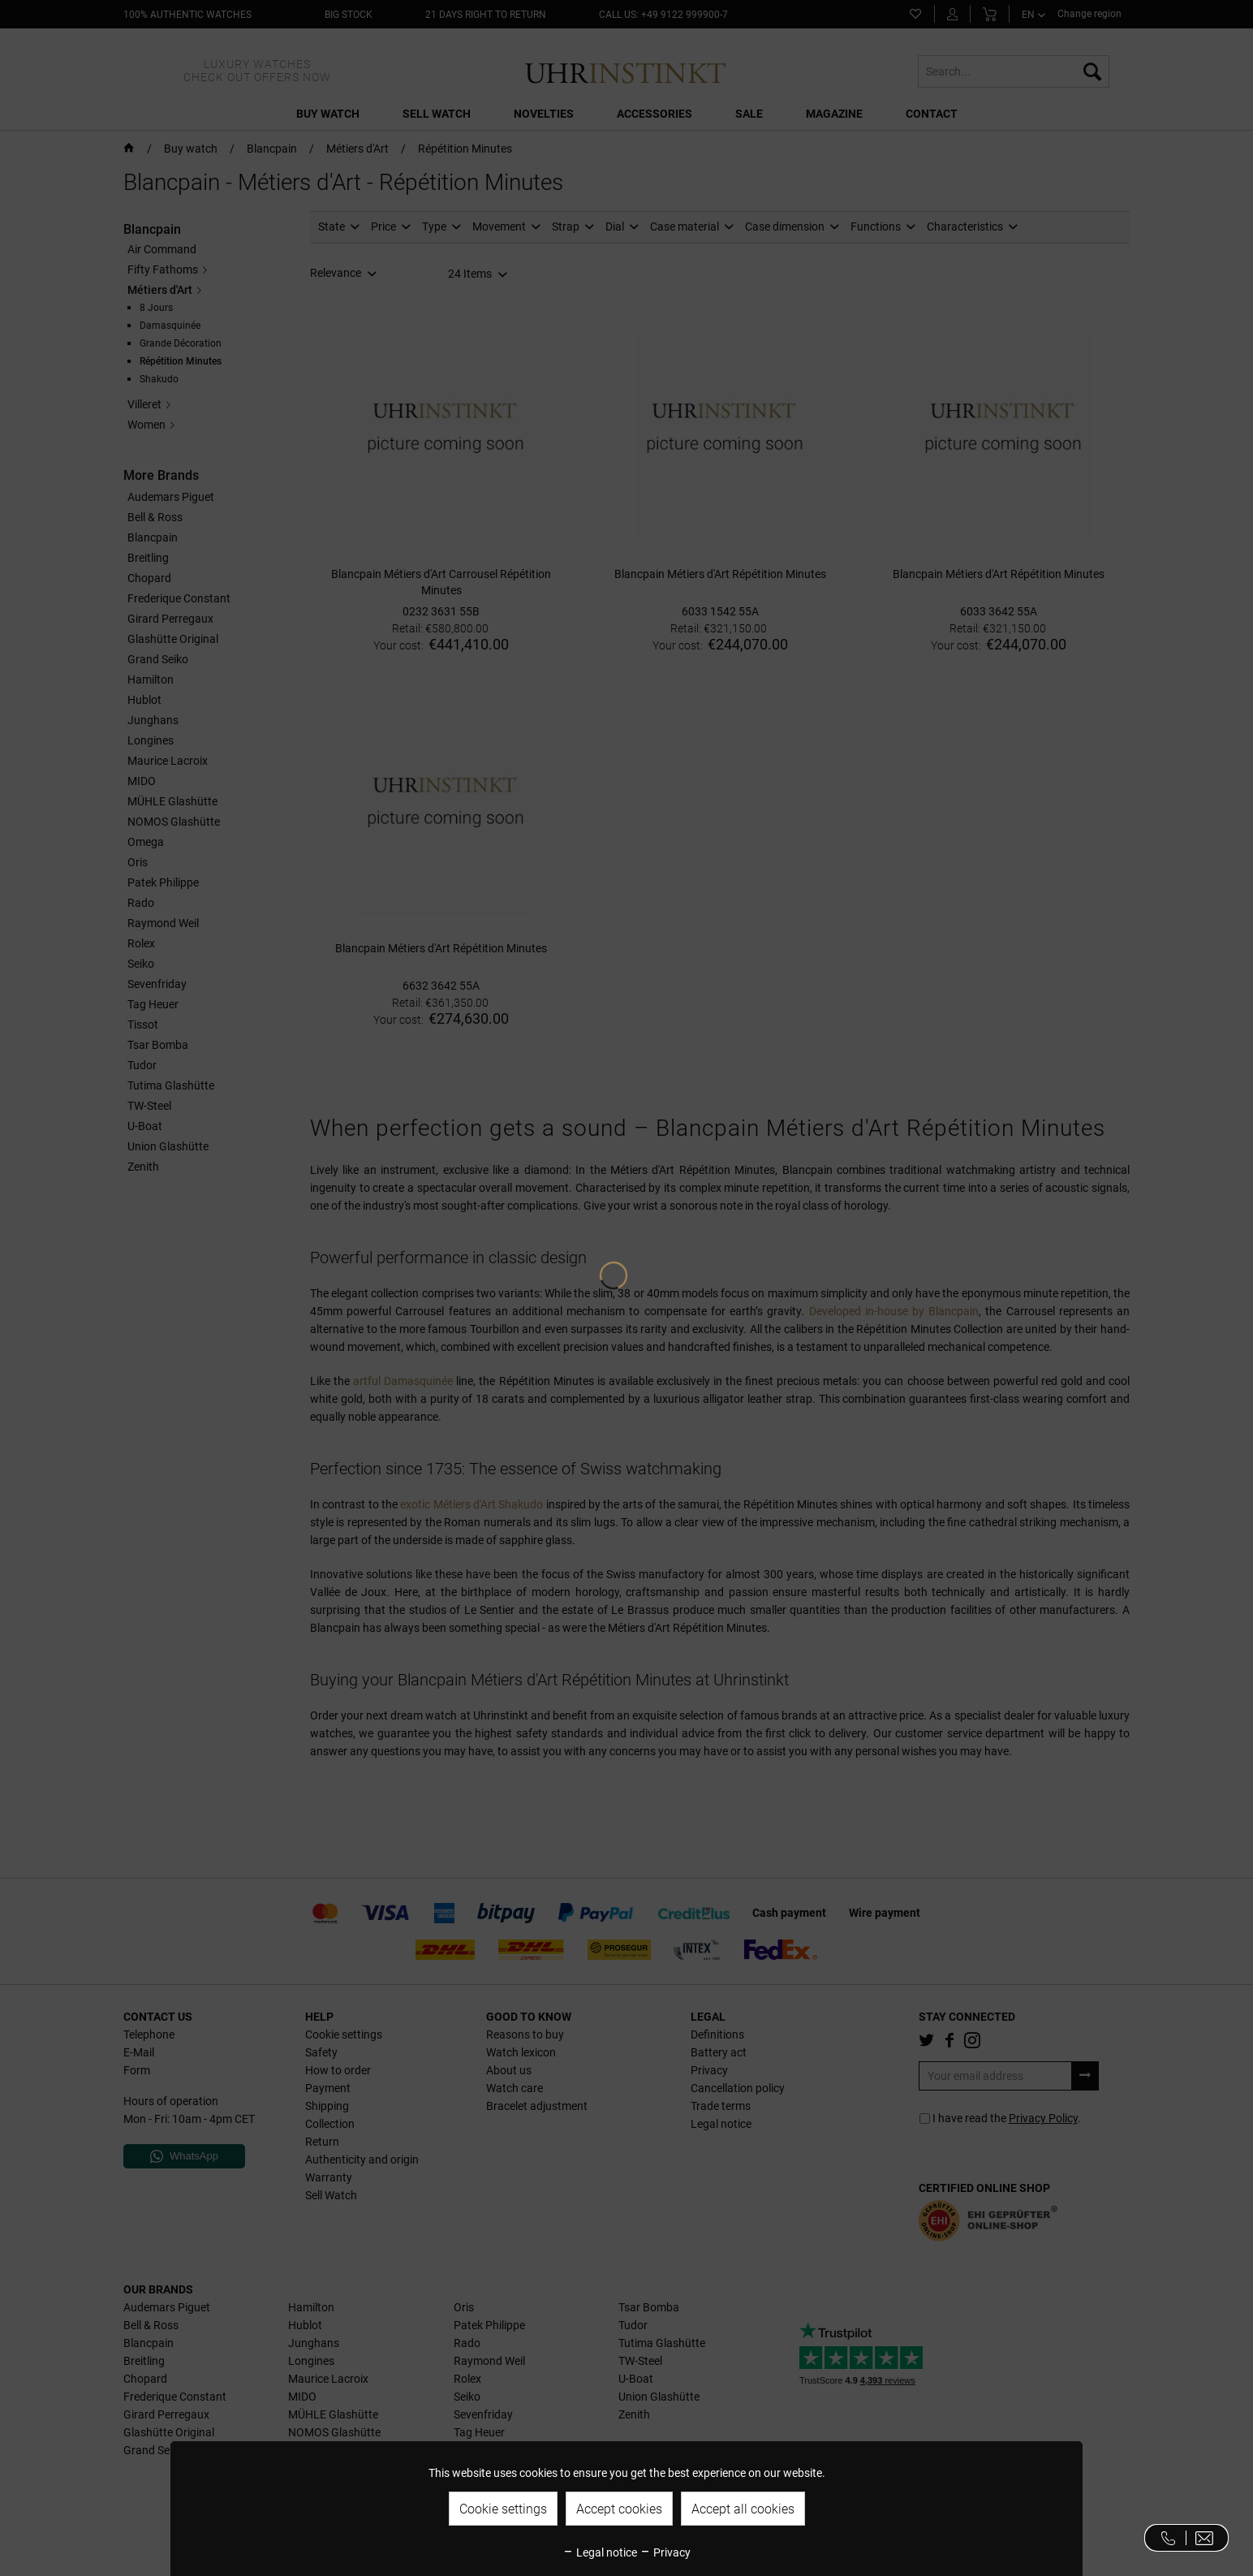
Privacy (665, 2552)
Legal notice (599, 2552)
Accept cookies (619, 2509)
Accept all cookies (742, 2509)
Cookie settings (503, 2509)
